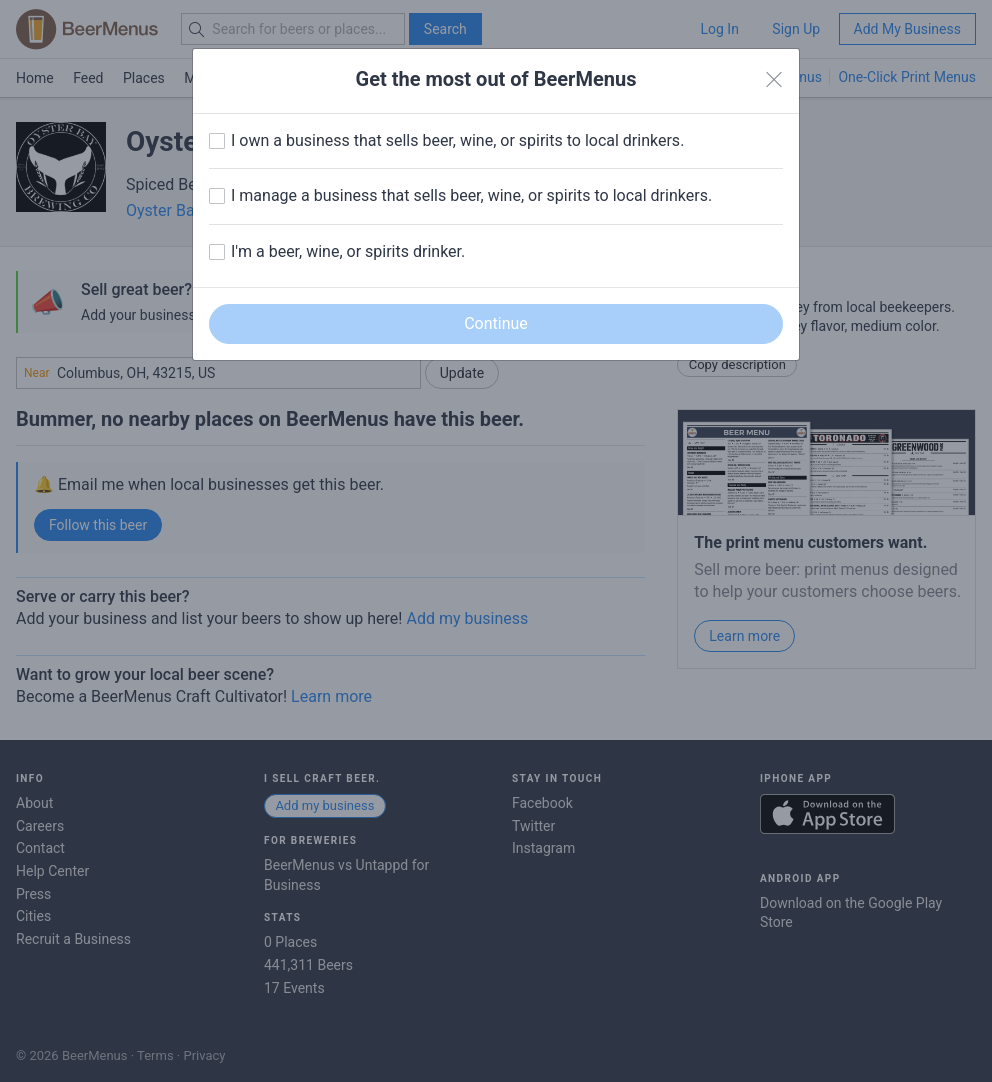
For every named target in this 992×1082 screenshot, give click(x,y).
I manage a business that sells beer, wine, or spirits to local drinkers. (471, 195)
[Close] (774, 80)
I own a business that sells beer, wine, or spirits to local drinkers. (457, 140)
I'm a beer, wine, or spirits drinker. (348, 251)
